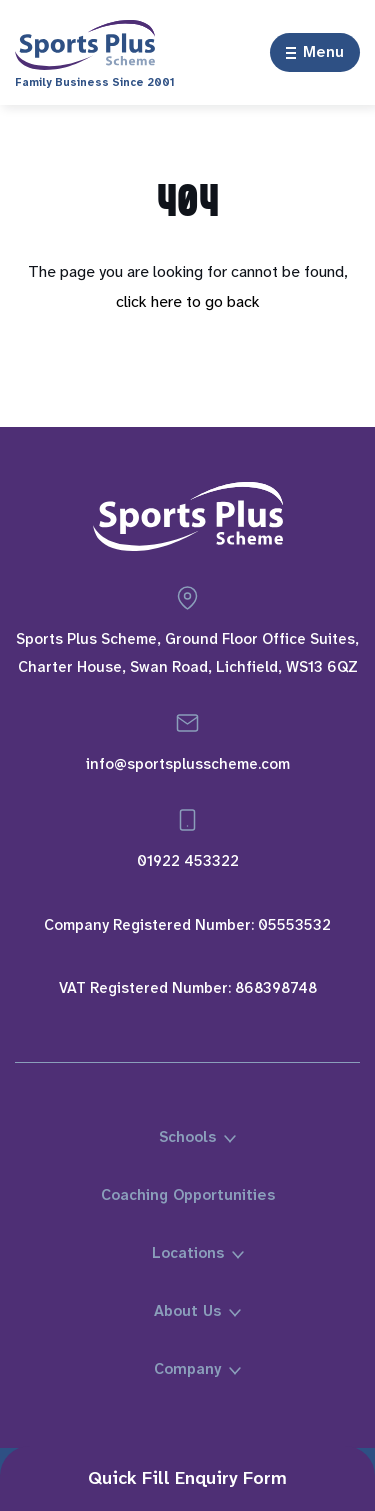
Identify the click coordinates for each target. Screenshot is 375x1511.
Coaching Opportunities (188, 1195)
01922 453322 (188, 861)
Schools (187, 1137)
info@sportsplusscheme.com (188, 764)
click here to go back (188, 301)
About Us (187, 1311)
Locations (188, 1253)
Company (187, 1369)
